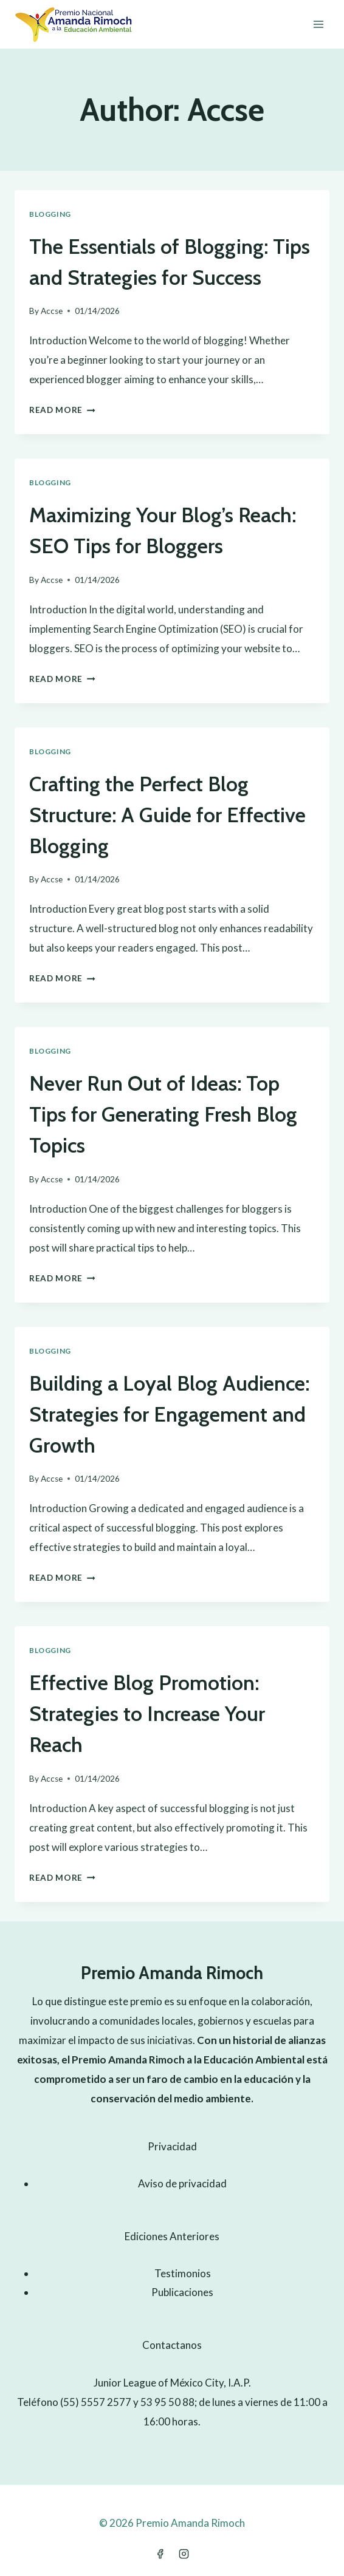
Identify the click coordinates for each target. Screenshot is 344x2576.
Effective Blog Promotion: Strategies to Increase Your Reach (147, 1713)
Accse (52, 311)
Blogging (50, 214)
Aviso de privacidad (182, 2183)
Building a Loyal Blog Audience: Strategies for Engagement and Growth (169, 1414)
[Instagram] (184, 2553)
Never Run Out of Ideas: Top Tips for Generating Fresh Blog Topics (163, 1114)
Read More (62, 410)
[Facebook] (160, 2553)
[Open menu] (318, 24)
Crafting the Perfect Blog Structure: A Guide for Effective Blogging (167, 815)
